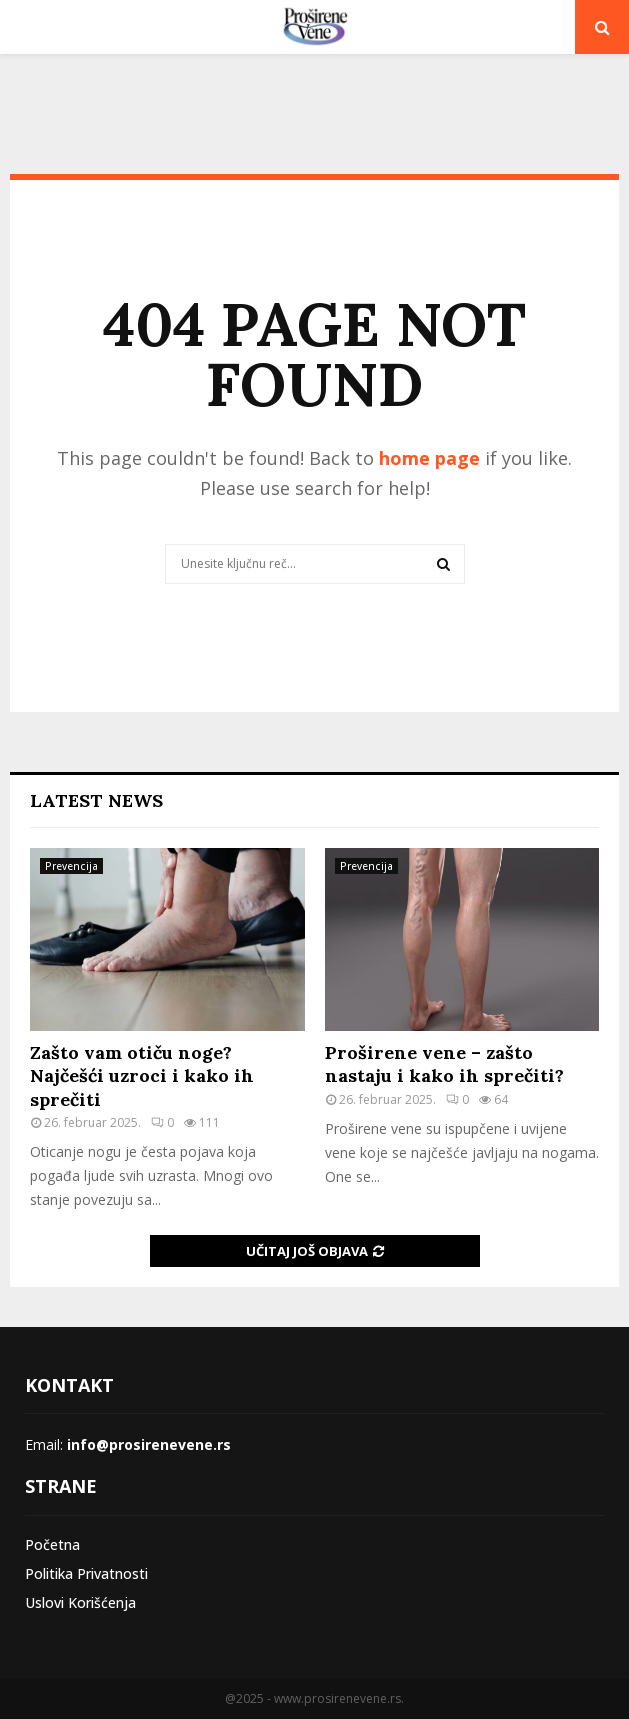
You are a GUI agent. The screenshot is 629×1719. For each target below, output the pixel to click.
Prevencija (71, 866)
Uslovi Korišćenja (80, 1602)
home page (429, 458)
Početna (52, 1544)
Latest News (96, 800)
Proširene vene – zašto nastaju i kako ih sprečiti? (444, 1064)
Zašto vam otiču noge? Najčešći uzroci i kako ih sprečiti (142, 1076)
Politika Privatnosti (86, 1573)
